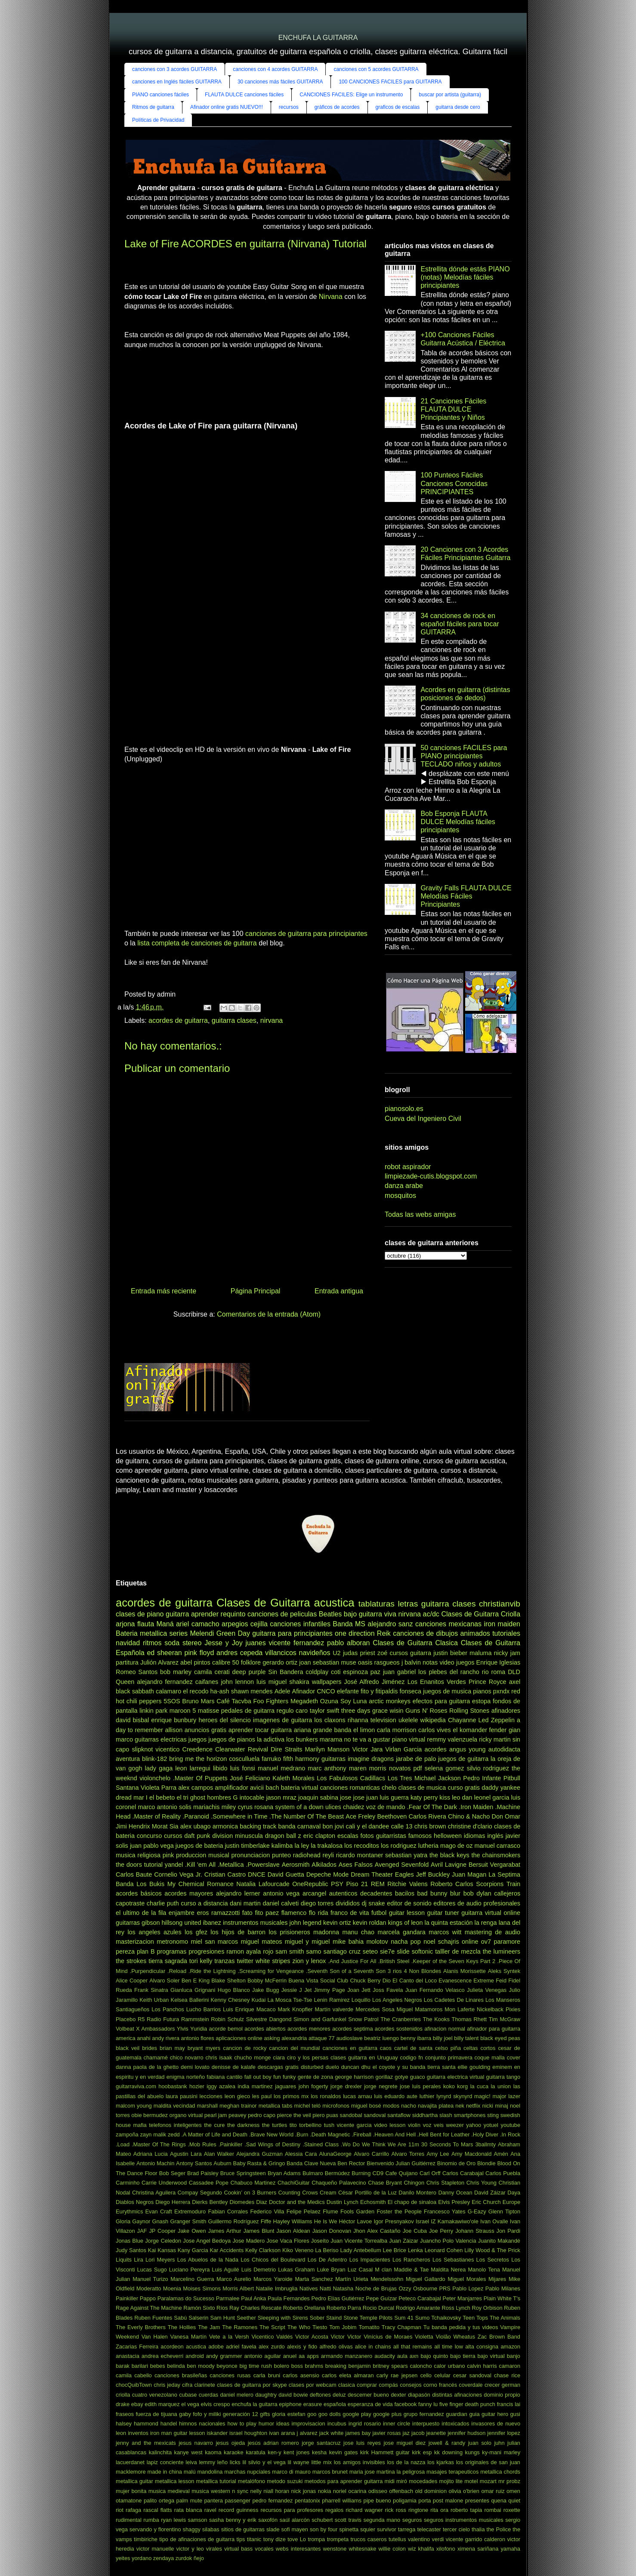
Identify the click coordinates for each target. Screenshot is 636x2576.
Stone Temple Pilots (367, 2317)
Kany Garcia (193, 2250)
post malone (448, 2500)
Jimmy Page (329, 1990)
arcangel (314, 1893)
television (383, 1720)
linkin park (153, 1710)
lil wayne (298, 2462)
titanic (254, 2539)
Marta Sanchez (314, 2279)
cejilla (259, 1624)
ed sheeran (164, 1652)
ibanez (212, 1922)
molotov (377, 1941)
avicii (257, 1787)
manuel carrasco (497, 1845)
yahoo (473, 2125)
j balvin (411, 1662)
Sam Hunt (222, 2317)
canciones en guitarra (349, 2048)
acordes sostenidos (399, 2028)
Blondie (486, 2163)
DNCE (257, 1874)
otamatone (129, 2500)
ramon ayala (243, 1951)
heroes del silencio (224, 1720)
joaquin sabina (318, 1797)
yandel (174, 1864)
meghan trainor (238, 2105)
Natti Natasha (336, 2288)
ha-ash (219, 1691)
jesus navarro (196, 2443)
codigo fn (411, 2057)
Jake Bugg (265, 1990)
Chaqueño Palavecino (339, 2182)
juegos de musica (447, 1691)
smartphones (469, 2115)
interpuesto (425, 2423)
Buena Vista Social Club (318, 1980)
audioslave (349, 2038)
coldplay (317, 1671)
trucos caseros (369, 2539)
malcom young (134, 2105)
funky (289, 2077)
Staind (334, 2317)
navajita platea (436, 2105)
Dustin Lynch (342, 2202)
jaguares (285, 2086)
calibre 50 (225, 1662)
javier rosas (386, 2433)
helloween (448, 1835)
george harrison (354, 2077)
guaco (417, 2077)
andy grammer (224, 2356)
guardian (456, 2414)
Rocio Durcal (378, 2308)
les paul (262, 2096)
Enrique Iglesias (498, 1662)
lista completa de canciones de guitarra (197, 943)
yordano (141, 2558)
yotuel (491, 2125)
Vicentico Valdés (272, 2336)
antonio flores (197, 2038)
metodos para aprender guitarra (344, 2481)
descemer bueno (368, 2394)
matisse (208, 1710)
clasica (346, 2385)
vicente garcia (354, 2125)
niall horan (276, 2491)
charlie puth (163, 1903)
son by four (323, 2529)
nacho (408, 2105)
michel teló (307, 2105)
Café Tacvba (233, 1701)
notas (430, 1662)
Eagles (404, 1874)
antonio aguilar (262, 2356)
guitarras (333, 1758)
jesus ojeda (230, 2443)
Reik (384, 1633)
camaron (509, 2366)
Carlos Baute (134, 1874)
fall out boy (258, 2077)
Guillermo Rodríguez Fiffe (239, 2221)
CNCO (326, 1691)
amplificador (231, 1787)
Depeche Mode (327, 1874)
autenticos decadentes (360, 1893)
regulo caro (292, 1710)
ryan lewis (173, 2520)
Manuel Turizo (150, 2279)
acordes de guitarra (178, 1020)
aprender (205, 1614)
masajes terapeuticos (452, 2471)
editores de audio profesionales (476, 1903)
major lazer (507, 2096)
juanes (256, 1643)
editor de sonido (409, 1903)
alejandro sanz (390, 1624)
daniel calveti (280, 1903)
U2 (336, 1653)
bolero (282, 2366)
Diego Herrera (172, 2202)
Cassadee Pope (208, 2182)
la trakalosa (327, 1845)
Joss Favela (388, 1990)
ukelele (408, 1720)
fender (498, 1730)
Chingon (414, 2182)
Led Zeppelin (497, 1720)
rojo (268, 1951)
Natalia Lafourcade (262, 1883)
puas (332, 2115)
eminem (502, 2067)
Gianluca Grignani (192, 1990)
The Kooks (436, 2019)
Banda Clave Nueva (311, 2163)
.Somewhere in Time (239, 1816)
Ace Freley (360, 1816)
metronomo (172, 1941)
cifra (187, 2385)
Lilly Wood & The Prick (492, 2250)
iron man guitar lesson (177, 2433)
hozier (196, 2086)
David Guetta (286, 1874)
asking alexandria (285, 2038)
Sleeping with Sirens (283, 2317)
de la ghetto (164, 2067)
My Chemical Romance (200, 1883)
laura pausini (182, 2096)
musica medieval (169, 2491)
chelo (389, 1787)
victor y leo (190, 2548)
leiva (191, 2462)
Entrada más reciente (163, 1291)
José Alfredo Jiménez (374, 1681)
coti (335, 1671)
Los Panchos (167, 2009)
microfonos (335, 2105)
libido (220, 1768)
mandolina (209, 2471)
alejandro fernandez (164, 1681)
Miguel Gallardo (425, 2279)
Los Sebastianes (453, 2259)
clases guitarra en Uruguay (364, 2057)
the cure (214, 2125)
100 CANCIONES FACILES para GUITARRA (390, 82)
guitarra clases (234, 1020)
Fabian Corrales (228, 2211)
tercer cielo (456, 2529)
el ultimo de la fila (141, 1912)
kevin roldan (369, 1922)
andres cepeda (239, 1652)
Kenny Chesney (230, 2000)
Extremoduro (190, 2211)
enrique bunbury (173, 1720)
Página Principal (256, 1291)
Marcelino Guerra (192, 2279)
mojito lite (451, 2481)
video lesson (389, 2125)
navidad (128, 1643)
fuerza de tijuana (156, 2414)
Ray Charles (244, 2308)
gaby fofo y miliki (200, 2414)
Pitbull (511, 1778)
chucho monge (252, 2057)
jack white (331, 2433)
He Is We (325, 2221)
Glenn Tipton (504, 2211)
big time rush (255, 2366)
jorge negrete (380, 2086)
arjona (125, 1624)
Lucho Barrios (203, 2009)
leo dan (462, 1797)
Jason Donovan (331, 2231)
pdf (418, 1768)
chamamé (156, 2057)
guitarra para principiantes (292, 1633)
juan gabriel (399, 1671)
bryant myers (204, 2048)
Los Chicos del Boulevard (273, 2259)
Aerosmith (296, 1864)
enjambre (182, 1912)
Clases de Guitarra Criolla (480, 1614)
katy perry (424, 1797)
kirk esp (422, 2452)
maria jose (362, 2471)
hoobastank (172, 2086)
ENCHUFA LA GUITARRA (318, 37)
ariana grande (313, 1730)
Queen (125, 1681)
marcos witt (445, 1932)
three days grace (364, 1710)
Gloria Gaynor (133, 2221)
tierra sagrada (167, 1960)
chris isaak (219, 2057)
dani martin (245, 1903)
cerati (221, 1671)
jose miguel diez (405, 2443)
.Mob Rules (202, 2144)
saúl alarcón (295, 2520)
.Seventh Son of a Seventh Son (346, 1971)
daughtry (266, 2394)
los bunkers (302, 1739)
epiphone (290, 2404)
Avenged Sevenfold (402, 1864)
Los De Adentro (327, 2259)
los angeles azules (154, 1932)
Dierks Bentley (210, 2202)
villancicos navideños (297, 1652)
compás (388, 2385)
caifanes (207, 1681)
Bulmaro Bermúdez (326, 2173)
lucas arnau (357, 2096)
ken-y (274, 2452)
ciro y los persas (307, 2057)
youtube (511, 2125)
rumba (151, 2520)
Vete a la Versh (229, 2336)
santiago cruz (341, 1951)
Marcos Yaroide (273, 2279)
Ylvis (182, 2028)
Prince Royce (487, 1681)
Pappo (148, 2298)
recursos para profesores (292, 2510)
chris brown (430, 1826)
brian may (172, 2048)
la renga (486, 1922)
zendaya (163, 2558)
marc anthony (327, 1768)
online (470, 1941)
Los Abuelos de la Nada (207, 2259)
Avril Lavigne (448, 1864)
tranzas (224, 1960)
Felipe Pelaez (304, 2211)
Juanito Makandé (499, 2240)
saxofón (268, 2520)
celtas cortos (479, 2048)
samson (197, 2520)
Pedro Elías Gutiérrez (338, 2298)
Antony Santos (194, 2163)
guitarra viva (377, 1614)
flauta (145, 1624)
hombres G (222, 1797)
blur (455, 1893)
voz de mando (385, 1807)
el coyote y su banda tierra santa (414, 2067)
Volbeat (125, 2028)
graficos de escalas (398, 107)
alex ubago (195, 1826)
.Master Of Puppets (200, 1778)
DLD (514, 1671)
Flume (330, 2211)
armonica (225, 1826)
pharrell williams (341, 2500)
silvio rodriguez (488, 1768)
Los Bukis (150, 1883)
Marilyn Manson (327, 1749)
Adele (282, 1691)
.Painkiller (230, 2144)
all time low (448, 2346)
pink (168, 1855)
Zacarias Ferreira (137, 2346)
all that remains (412, 2346)
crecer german (502, 2385)
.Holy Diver (484, 2134)
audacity (384, 2356)
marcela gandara (401, 1932)
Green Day (233, 1633)
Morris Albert (238, 2288)
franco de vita (349, 1912)
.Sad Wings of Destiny (272, 2144)
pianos (482, 1691)
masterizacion (135, 1941)
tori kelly (201, 1960)
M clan (383, 2269)
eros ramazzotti (218, 1912)
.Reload (176, 1971)
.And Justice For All (352, 1961)
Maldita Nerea (448, 2269)
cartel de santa (413, 2048)
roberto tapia (466, 2510)
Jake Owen (192, 2231)
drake (123, 2404)
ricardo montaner (359, 1855)
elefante (348, 1691)
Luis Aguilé (225, 2269)
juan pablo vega (152, 1845)
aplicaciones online (239, 2038)
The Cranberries (400, 2019)
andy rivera (165, 2038)
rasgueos (387, 1662)
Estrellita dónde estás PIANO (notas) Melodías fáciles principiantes (464, 277)
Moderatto (148, 2288)
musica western (210, 2491)
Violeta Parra (158, 1787)
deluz (339, 2394)
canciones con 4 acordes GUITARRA (275, 69)
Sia (174, 1826)
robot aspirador (408, 1166)
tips (241, 2539)
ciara (279, 2057)
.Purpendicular (148, 1971)
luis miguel (271, 1681)
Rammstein (195, 2019)
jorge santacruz (321, 2443)
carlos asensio (301, 2375)
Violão (443, 2336)
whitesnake (362, 2548)
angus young (467, 1749)
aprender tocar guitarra (260, 1730)
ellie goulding (473, 2067)
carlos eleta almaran (348, 2375)
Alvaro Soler (164, 1980)
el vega (190, 2404)
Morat (160, 1826)
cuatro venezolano (154, 2394)
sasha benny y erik (232, 2520)
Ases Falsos (356, 1864)
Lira (138, 2259)
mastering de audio (492, 1932)
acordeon (172, 2346)
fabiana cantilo (224, 2077)
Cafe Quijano (401, 2173)
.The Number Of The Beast (306, 1816)
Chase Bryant (385, 2182)
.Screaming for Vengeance (271, 1971)
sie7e (387, 1951)
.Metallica (231, 1864)
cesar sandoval (472, 2375)
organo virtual (186, 2115)
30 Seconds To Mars (447, 2144)
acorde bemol (226, 2028)
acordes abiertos (264, 2028)
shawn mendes (252, 1691)
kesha (319, 2452)
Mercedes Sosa (374, 2009)
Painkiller (127, 2298)
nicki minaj (495, 2105)
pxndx (501, 1691)
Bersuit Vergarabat (494, 1864)
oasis (365, 1662)
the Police (499, 2529)
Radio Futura (163, 2019)
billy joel (443, 2038)
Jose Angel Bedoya (207, 2240)
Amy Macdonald (471, 2154)
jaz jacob (414, 2433)
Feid (501, 1980)
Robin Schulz (227, 2019)
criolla (123, 2394)
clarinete (204, 2385)
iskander (217, 2433)
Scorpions (489, 1883)
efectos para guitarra (441, 1701)
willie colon (392, 2548)
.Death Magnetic (330, 2134)
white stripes (273, 1960)
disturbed (312, 2067)
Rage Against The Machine (149, 2308)
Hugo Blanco (234, 1990)
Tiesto (319, 2327)
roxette (511, 2510)
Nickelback (490, 2009)
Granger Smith (188, 2221)
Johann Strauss (474, 2231)
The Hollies (182, 2327)
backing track (258, 1826)
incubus (336, 2423)
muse (348, 1662)
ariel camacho (197, 1624)
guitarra (177, 1614)
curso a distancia (204, 1903)
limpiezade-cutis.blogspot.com (431, 1176)
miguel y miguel (307, 1941)
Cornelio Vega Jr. (178, 1874)
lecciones (211, 2096)
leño (222, 2462)
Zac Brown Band (499, 2336)
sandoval (375, 2115)
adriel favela (241, 2346)
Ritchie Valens (407, 1883)
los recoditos (361, 1845)
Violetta (424, 2336)
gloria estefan (289, 2414)
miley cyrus (237, 1807)
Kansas (166, 2250)
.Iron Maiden (476, 1807)
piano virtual (409, 1739)
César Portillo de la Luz (367, 2192)
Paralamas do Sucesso (185, 2298)
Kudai (259, 2000)
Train (513, 1883)
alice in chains (373, 2346)
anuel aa (294, 2356)
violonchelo (154, 1778)
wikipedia (433, 1720)
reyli (328, 1855)
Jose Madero (248, 2240)
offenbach (401, 2491)
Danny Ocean (455, 2192)
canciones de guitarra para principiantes (306, 933)
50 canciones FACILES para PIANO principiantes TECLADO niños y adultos (463, 756)
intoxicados (455, 2423)
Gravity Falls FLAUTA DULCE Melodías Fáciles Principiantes (465, 896)
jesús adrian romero (273, 2443)
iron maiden (502, 1624)
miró (401, 2481)
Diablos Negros (135, 2202)
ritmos (152, 1643)
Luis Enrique (238, 2009)
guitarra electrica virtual (456, 2077)
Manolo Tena (484, 2269)
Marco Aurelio (233, 2279)
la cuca (479, 2086)
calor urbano (449, 2366)
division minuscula (237, 1835)
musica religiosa (138, 1855)
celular (442, 2375)
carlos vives (434, 1730)
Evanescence (455, 1980)
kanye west (188, 2452)
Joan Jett (358, 1990)
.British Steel (394, 1961)
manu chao (358, 1932)
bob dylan (477, 1893)
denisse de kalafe (234, 2067)
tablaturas (376, 1603)
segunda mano (382, 2520)
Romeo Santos (136, 1671)
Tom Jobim (342, 2327)
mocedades (423, 2481)
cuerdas (209, 2394)
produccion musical (202, 1855)
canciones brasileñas (180, 2375)
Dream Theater (372, 1874)
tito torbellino (306, 2125)
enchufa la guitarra (254, 2404)
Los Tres (400, 1778)
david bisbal (132, 1720)
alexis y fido (302, 2346)
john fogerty (313, 2086)
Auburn (222, 2163)
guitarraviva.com (136, 2086)
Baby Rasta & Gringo (259, 2163)
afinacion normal (444, 2028)
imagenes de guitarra (282, 1720)
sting (493, 2115)
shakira (299, 1681)
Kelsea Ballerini (190, 2000)
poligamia (405, 2500)
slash (445, 2115)
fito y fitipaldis (379, 1691)
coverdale (471, 2385)
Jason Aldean (293, 2231)
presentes (477, 2500)
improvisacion (308, 2423)
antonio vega (281, 1893)
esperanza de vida (370, 2404)
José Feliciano (250, 1778)
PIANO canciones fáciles (160, 95)
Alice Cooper (132, 1980)
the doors (129, 1864)
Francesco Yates (445, 2211)
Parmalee (228, 2298)
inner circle (396, 2423)
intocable (252, 1797)
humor (266, 2423)
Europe (511, 2202)
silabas (210, 2529)
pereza (125, 1951)
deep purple (249, 1671)
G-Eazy (477, 2211)
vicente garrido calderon (475, 2539)
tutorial (153, 1864)
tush (329, 2125)
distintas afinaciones (457, 2394)
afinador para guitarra (493, 2028)
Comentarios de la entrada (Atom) (269, 1314)
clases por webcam (313, 2385)
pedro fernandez (272, 2500)
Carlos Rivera (427, 1816)
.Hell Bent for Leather (443, 2134)
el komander (470, 1730)
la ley (301, 1845)
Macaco (266, 2009)
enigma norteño (186, 2077)
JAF (142, 2231)
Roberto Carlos (451, 1883)
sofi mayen (294, 2529)
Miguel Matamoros (420, 2009)
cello (426, 2375)
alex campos (195, 1787)
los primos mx (291, 2096)
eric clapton (319, 1835)
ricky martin (495, 1739)
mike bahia (348, 1941)
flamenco (293, 1912)
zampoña (127, 2134)
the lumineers (501, 1951)
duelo (332, 2067)
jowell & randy (447, 2443)
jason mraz (281, 1797)
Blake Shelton (228, 1980)
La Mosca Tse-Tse (289, 2000)
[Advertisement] (167, 378)
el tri (182, 1797)
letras (408, 1603)
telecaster (429, 2529)
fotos (367, 1835)
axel (514, 1681)
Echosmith (373, 2202)
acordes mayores (188, 1893)
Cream (328, 2192)
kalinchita (160, 2452)
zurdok (184, 2558)
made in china (165, 2471)
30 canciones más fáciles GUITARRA (280, 82)
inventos (138, 2433)
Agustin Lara (186, 2154)
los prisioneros (289, 1932)
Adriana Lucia (150, 2154)
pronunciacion (251, 1855)
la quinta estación (448, 1922)
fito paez (267, 1912)
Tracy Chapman (401, 2327)
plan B (146, 1951)
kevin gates (343, 2452)
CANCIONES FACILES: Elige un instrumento (351, 95)
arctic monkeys (390, 1701)
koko (449, 2086)
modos (391, 2105)
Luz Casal (360, 2269)
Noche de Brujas (376, 2288)
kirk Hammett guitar (385, 2452)
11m (413, 2144)
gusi (515, 2414)
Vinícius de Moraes (388, 2336)
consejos (411, 2385)
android (194, 2356)
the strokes (131, 1960)
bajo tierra (462, 2356)
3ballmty (485, 2144)
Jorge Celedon (163, 2240)
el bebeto (162, 1797)
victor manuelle (155, 2548)
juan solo (479, 2443)
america (126, 2038)
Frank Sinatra (151, 1990)
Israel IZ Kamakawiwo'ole (447, 2221)
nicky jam (507, 1653)
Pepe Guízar (381, 2298)
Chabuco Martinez (252, 2182)
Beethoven (392, 1816)
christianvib (499, 1603)
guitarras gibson (138, 1922)
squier (367, 2529)
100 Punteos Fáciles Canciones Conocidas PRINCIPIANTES (454, 483)
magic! (482, 2096)
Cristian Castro (225, 1874)
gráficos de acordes (337, 107)
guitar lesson (407, 1912)
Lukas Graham (296, 2269)
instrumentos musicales (255, 1922)
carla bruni (266, 2375)
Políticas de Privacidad (158, 120)
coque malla (490, 2057)
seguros (412, 2520)
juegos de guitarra (463, 1758)
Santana (127, 1787)
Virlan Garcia (403, 1749)
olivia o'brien (463, 2491)
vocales (264, 2548)
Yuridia (198, 2028)
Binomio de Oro (456, 2163)
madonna (326, 1932)
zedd (174, 2134)
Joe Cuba (415, 2231)
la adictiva (270, 1739)
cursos (173, 1835)
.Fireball (361, 2134)
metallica (153, 1633)
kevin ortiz (337, 1922)
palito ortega (159, 2500)
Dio (387, 1980)
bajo (350, 1614)
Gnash (160, 2221)
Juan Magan (469, 1874)
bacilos (404, 1893)
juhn (499, 2443)
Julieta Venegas (486, 1990)
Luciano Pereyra (189, 2269)
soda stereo (182, 1643)
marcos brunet (330, 2471)
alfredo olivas (335, 2346)
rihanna (358, 1720)
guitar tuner (443, 1912)
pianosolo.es (404, 1108)
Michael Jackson (437, 1778)
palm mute (189, 2500)
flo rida (318, 1912)
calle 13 (402, 1826)
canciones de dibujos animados (441, 1633)
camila (203, 1671)
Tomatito (369, 2327)
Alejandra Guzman (259, 2154)
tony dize (274, 2539)
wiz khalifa (421, 2548)
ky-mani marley (501, 2452)
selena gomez (444, 1768)
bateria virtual (299, 1787)
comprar (367, 2385)
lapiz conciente (165, 2462)
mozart (488, 2481)
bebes (157, 2366)
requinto (233, 1614)
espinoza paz (361, 1671)
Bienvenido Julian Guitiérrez (401, 2163)
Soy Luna (353, 1701)
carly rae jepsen (397, 2375)
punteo (281, 1855)
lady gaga (159, 1768)
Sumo (422, 2317)
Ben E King (196, 1980)
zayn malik (153, 2134)
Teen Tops (475, 2317)
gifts (265, 2414)
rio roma (494, 1671)
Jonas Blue (129, 2240)
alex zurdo (272, 2346)
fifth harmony (301, 1758)
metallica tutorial (216, 2481)
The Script (272, 2327)
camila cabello (134, 2375)
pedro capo (261, 2115)
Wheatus (464, 2336)
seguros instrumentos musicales (463, 2520)
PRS (445, 2288)
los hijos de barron (238, 1932)
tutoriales (506, 1633)
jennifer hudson (466, 2433)
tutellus (397, 2539)
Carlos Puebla (502, 2173)
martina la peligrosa (401, 2471)
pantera (213, 2500)
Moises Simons (202, 2288)
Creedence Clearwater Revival (225, 1749)
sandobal (351, 2115)
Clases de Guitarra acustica (285, 1603)
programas (171, 1951)
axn (414, 2356)
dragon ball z (283, 1835)
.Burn (302, 2134)
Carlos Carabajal (463, 2173)
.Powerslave (262, 1864)
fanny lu (428, 2404)
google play (357, 2414)
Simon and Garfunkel (319, 2019)
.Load (123, 2144)
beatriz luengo (381, 2038)
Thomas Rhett (469, 2019)
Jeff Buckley (433, 1874)
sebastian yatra (406, 1855)
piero (318, 2115)
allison (173, 1730)
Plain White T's (502, 2298)
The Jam (209, 2327)
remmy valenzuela (452, 1739)
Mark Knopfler (295, 2009)
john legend (305, 1922)
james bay (358, 2433)
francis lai (508, 2404)
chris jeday (167, 2385)
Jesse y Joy (223, 1643)
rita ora (439, 2510)
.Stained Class (321, 2144)
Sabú (180, 2317)
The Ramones (239, 2327)
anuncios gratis (205, 1730)
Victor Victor (346, 2336)
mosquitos (400, 1195)
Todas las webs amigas (420, 1214)
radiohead (307, 1855)
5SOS (172, 1701)
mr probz (509, 2481)
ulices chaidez (344, 1807)
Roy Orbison (487, 2308)
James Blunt (258, 2231)
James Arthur (224, 2231)
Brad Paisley (202, 2173)
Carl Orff (430, 2173)
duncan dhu (355, 2067)
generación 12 (240, 2414)
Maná (165, 1624)
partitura (127, 1662)
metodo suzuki (285, 2481)
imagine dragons (371, 1758)
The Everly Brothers (141, 2327)
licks (235, 2462)
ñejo (199, 2558)
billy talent (466, 2038)
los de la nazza (406, 2462)
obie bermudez (149, 2115)
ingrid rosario (365, 2423)
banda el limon (354, 1730)
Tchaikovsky (446, 2317)
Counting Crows (298, 2192)
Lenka (415, 2250)
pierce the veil (294, 2115)
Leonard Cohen (444, 2250)
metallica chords (500, 2471)
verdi (438, 2539)
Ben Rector (351, 2163)
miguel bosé (366, 2105)
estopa (481, 1701)
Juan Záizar (403, 2240)
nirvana (271, 1020)
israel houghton (248, 2433)
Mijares (497, 2279)
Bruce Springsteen (243, 2173)
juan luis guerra (387, 1797)
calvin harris (482, 2366)
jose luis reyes (362, 2443)
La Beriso (326, 2250)
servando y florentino (155, 2529)
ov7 (486, 1941)
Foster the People (399, 2211)
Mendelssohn (386, 2279)
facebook (405, 2404)
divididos (348, 1903)
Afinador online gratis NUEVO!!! (226, 107)
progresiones (206, 1951)
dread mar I (132, 1797)
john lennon (237, 1681)
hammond (146, 2423)
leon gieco (237, 2096)
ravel (210, 2510)
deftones (320, 2394)
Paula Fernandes (289, 2298)
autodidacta (504, 1749)
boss (297, 2366)
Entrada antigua (339, 1291)
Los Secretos (492, 2259)
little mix (321, 2462)
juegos (197, 1739)
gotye (401, 2077)
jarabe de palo (416, 1758)
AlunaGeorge (335, 2154)
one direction (354, 1633)
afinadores (505, 1710)
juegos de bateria (199, 1845)
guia (474, 2414)
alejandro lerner (238, 1893)
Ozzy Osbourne (417, 2288)
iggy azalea (221, 2086)
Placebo (126, 2019)
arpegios (235, 1624)
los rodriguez (399, 1845)
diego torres (317, 1903)
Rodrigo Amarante (418, 2308)
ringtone (418, 2510)
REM (378, 1883)
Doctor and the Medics (297, 2202)
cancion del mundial (294, 2048)
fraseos (125, 2414)
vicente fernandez (296, 1643)
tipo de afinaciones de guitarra (197, 2539)
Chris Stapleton (445, 2182)
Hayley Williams (292, 2221)
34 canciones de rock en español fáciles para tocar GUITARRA (459, 624)
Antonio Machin (155, 2163)
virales (214, 2548)
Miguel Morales (467, 2279)
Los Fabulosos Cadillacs (351, 1778)
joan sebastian (319, 1662)
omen (513, 2491)
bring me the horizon (198, 1758)
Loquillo (361, 2000)
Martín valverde (334, 2009)
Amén (501, 2154)
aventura (128, 1758)
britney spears (390, 2366)
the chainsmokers (496, 1855)
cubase (188, 2394)
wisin (396, 1710)
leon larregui (192, 1768)
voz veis (433, 2125)
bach (272, 1787)
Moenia (172, 2288)
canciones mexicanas (448, 1624)
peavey (237, 2115)
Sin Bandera (285, 1671)
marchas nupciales (247, 2471)
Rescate (271, 2308)
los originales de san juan (488, 2462)
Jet (308, 1990)
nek (459, 2105)
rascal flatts (157, 2510)
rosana (263, 1807)
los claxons (329, 1720)
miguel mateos (261, 1941)
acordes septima (352, 2028)
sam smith (289, 1951)
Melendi (202, 1633)
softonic (422, 1951)
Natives (308, 2288)
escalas (347, 1835)
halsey (124, 2423)
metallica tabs (276, 2105)
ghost (197, 1797)
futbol (378, 1912)
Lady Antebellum (360, 2250)
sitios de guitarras (243, 2529)
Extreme (483, 1980)
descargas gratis (278, 2067)
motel (471, 2481)
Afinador (303, 1691)
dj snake (373, 1903)
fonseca (410, 1691)
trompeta (338, 2539)
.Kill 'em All (200, 1864)
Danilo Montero (417, 2192)
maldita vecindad (174, 2105)
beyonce (226, 2366)
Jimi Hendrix (133, 1826)
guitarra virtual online (490, 1912)
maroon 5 (183, 1710)
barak (123, 2366)
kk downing (448, 2452)
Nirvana (331, 296)
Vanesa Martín (188, 2336)
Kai (152, 2250)
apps (313, 2356)
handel (169, 2423)
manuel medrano (281, 1768)
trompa (316, 2539)
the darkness (243, 2125)
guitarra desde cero (457, 107)
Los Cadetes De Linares (454, 2000)
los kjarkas (440, 2462)
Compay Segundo (200, 2192)
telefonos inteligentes (175, 2125)
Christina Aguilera (154, 2192)
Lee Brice (394, 2250)
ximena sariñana (477, 2548)
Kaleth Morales (293, 1778)
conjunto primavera (448, 2057)
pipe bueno (377, 2500)
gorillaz (384, 2077)
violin (414, 2125)
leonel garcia (491, 1797)
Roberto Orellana (304, 2308)
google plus (387, 2414)
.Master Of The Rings (159, 2144)
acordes (436, 1749)
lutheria (428, 1845)
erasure (312, 2404)
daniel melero (236, 2394)
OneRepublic (310, 1883)
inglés (495, 1835)
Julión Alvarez (159, 1662)
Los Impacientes (369, 2259)
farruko (271, 1758)
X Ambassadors (155, 2028)
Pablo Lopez (467, 2288)
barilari (140, 2366)
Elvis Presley (454, 2202)
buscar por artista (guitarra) (450, 95)
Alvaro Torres (407, 2154)
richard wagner (364, 2510)
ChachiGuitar (294, 2182)
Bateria (127, 1633)
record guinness (239, 2510)
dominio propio (502, 2394)
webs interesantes (298, 2548)
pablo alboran (348, 1643)
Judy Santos (131, 2250)
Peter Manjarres (462, 2298)
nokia (324, 2491)
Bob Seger (172, 2173)
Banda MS (349, 1624)
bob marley (175, 1671)
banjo (513, 2356)
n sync (240, 2491)
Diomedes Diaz (248, 2202)
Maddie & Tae (411, 2269)
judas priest (359, 1653)
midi (389, 2481)
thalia (478, 2529)
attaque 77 (322, 2038)
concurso (149, 1835)
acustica (196, 2346)
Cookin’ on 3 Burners (250, 2192)
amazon (511, 2346)
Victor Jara (367, 1749)
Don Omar (505, 1816)
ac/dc (431, 1614)
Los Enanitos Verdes (437, 1681)
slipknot (142, 1749)
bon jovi (333, 1826)
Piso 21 (357, 1883)
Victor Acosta (311, 2336)
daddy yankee (501, 1787)
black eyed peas (500, 2038)
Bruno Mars (198, 1701)
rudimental (129, 2520)
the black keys (449, 1855)
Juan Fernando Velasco (435, 1990)
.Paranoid (195, 1816)
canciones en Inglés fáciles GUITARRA (177, 82)
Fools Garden (357, 2211)
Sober (317, 2317)
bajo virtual (491, 2356)
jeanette (436, 2433)
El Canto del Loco (414, 1980)
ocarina (357, 2491)
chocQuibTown (134, 2385)
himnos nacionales (202, 2423)
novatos (400, 1768)
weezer (454, 2125)
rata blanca (188, 2510)
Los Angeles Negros (397, 2000)
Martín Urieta (351, 2279)
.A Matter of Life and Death (214, 2134)
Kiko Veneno (297, 2250)
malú (190, 2471)
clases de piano (140, 1614)
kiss (444, 1797)
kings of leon (405, 1922)
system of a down (299, 1807)
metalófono (251, 2481)
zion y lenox (309, 1960)
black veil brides (136, 2048)
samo (313, 1951)
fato (247, 1912)
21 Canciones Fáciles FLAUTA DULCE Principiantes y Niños (453, 409)
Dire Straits (286, 1749)
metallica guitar (134, 2481)
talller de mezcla (458, 1951)
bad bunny (432, 1893)
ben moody (200, 2366)
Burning (361, 2173)
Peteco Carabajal (419, 2298)
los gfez (196, 1932)
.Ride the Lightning (211, 1971)
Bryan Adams (284, 2173)
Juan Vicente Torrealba (358, 2240)
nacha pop (406, 1941)
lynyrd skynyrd (454, 2096)
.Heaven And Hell (394, 2134)
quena (498, 2500)
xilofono (445, 2548)
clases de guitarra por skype (252, 2385)
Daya (513, 2192)
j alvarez (307, 2433)
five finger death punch (467, 2404)
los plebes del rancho (448, 1671)
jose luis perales (420, 2086)
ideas (283, 2423)
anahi (143, 2038)
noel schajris (441, 1941)
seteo (370, 1951)
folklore (251, 1662)
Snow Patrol (363, 2019)
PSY (337, 1883)
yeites (123, 2558)
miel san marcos (214, 1941)
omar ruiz (492, 2491)
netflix (473, 2105)
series (178, 1633)
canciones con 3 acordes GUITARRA (174, 69)
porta (424, 2500)
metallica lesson (175, 2481)
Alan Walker (219, 2154)
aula (402, 2356)
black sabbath (135, 1691)
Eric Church (486, 2202)
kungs (472, 2452)
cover (513, 2057)
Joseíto (320, 2240)
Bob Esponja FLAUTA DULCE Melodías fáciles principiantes (457, 822)
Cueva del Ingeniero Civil (423, 1118)
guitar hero (495, 2414)
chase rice (507, 2375)
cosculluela (244, 1758)
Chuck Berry (365, 1980)
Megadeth (304, 1701)
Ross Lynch (455, 2308)
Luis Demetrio (258, 2269)
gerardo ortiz (279, 1662)
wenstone (335, 2548)
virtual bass (238, 2548)
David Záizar (490, 2192)
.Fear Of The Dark (432, 1807)
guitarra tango (503, 2077)
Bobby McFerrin (267, 1980)
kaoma (213, 2452)
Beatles (330, 1614)
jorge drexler (346, 2086)
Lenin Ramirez (332, 2000)
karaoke (234, 2452)
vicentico (167, 1749)
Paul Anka (253, 2298)
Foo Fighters (271, 1701)
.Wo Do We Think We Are (373, 2144)
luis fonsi (242, 1768)
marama (331, 1739)
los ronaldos (326, 2096)
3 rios (395, 1971)
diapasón (419, 2394)
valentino (419, 2539)
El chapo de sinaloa (412, 2202)
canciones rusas (230, 2375)
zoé (382, 1653)
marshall (207, 2105)
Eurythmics (129, 2211)
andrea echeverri (162, 2356)
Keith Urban (154, 2000)
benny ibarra (416, 2038)
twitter (245, 1960)
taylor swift (325, 1710)
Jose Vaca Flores (287, 2240)
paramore (507, 1941)
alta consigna (481, 2346)
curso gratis (464, 1787)
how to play (241, 2423)
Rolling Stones (469, 1710)
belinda (176, 2366)
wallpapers (327, 1681)
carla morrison (397, 1730)
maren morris (367, 1768)
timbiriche (145, 2539)
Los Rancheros (411, 2259)
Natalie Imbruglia (276, 2288)
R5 (141, 2019)
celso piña (448, 2048)
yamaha (510, 2548)
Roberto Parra (344, 2308)
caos (386, 2048)
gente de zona (315, 2077)
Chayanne (462, 1720)
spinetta (348, 2529)
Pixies (513, 2009)
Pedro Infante (482, 1778)
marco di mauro (291, 2471)
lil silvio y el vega (263, 2462)
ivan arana (282, 2433)
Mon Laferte (460, 2009)
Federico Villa (267, 2211)
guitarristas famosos (404, 1835)
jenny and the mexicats (146, 2443)
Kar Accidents (227, 2250)
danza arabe (404, 1185)
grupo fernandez (424, 2414)
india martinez (255, 2086)
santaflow (399, 2115)
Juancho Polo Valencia (448, 2240)
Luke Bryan (331, 2269)
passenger (237, 2500)
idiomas (474, 1835)
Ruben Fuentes (153, 2317)
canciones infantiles (300, 1624)
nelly (256, 2491)
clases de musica (422, 1787)
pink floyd (199, 1652)
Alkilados (324, 1864)
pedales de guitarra (248, 1710)
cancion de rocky (244, 2048)
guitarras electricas (161, 1739)
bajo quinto (434, 2356)
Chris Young (481, 2182)
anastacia (127, 2356)
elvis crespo (215, 2404)
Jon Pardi (509, 2231)
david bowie (293, 2394)
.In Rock (510, 2134)
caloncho (421, 2366)
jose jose (352, 1797)
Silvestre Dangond (269, 2019)
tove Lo (296, 2539)
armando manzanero (346, 2356)
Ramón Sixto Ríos (205, 2308)
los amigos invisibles (359, 2462)
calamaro (168, 1691)
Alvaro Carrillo (371, 2154)
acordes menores (308, 2028)
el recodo (195, 1691)
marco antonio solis (164, 1807)
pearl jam (215, 2115)
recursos (289, 107)
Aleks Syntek (504, 1971)
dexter (398, 2394)
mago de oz (456, 1845)
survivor (386, 2529)
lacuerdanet (130, 2462)
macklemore (131, 2471)
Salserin (198, 2317)
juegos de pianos (231, 1739)
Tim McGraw (504, 2019)
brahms (314, 2366)
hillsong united (181, 1922)
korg (462, 2086)
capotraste (130, 1903)
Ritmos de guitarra (153, 107)
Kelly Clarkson (263, 2250)
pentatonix (307, 2500)
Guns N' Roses (426, 1710)
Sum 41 (404, 2317)
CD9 (378, 2173)
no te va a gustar (367, 1739)
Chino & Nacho (469, 1816)
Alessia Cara (301, 2154)
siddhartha (425, 2115)
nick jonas (303, 2491)
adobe (216, 2346)
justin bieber (450, 1653)
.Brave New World (271, 2134)
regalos (334, 2510)
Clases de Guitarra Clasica (415, 1643)
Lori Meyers (160, 2259)
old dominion (431, 2491)
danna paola (131, 2067)
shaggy (192, 2529)
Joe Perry (441, 2231)
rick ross (395, 2510)
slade (273, 2529)
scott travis (348, 2520)
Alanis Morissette (464, 1971)
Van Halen (155, 2336)
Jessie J (291, 1990)
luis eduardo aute (395, 2096)
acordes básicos (139, 1893)
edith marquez (162, 2404)
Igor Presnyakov (394, 2221)
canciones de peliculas (282, 1614)
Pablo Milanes (502, 2288)
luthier (427, 2096)
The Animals (505, 2317)
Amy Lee (438, 2154)
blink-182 (154, 1758)
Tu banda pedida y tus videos (460, 2327)
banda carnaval (299, 1826)
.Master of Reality (157, 1816)
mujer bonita (131, 2491)
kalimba (282, 1845)
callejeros (507, 1893)
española (335, 2404)
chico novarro (187, 2057)
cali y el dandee (367, 1826)
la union (501, 2086)
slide (403, 1951)
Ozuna (329, 1701)
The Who (298, 2327)
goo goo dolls (324, 2414)
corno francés (440, 2385)
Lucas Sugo (152, 2269)
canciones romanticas (350, 1787)
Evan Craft (158, 2211)
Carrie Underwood (164, 2182)
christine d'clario (470, 1826)
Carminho (127, 2182)
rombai (493, 2510)
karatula (256, 2452)
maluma (480, 1653)
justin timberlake (247, 1845)
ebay (137, 2404)
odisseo (377, 2491)
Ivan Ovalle (494, 2221)
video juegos (456, 1662)
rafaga (133, 2510)
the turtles (274, 2125)
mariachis (206, 1807)
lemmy (207, 2462)
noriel (339, 2491)
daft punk (197, 1835)
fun (277, 2077)
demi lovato (195, 2067)
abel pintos (195, 1662)
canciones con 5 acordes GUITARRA (375, 69)
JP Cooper (162, 2231)
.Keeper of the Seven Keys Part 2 (453, 1961)
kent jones (296, 2452)
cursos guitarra (410, 1653)
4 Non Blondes (422, 1971)
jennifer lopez (503, 2433)
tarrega (407, 2529)
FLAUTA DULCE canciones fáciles (244, 95)
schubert (322, 2520)
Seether (246, 2317)
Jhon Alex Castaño (377, 2231)
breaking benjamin (348, 2366)
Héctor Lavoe (355, 2221)
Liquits (124, 2259)
